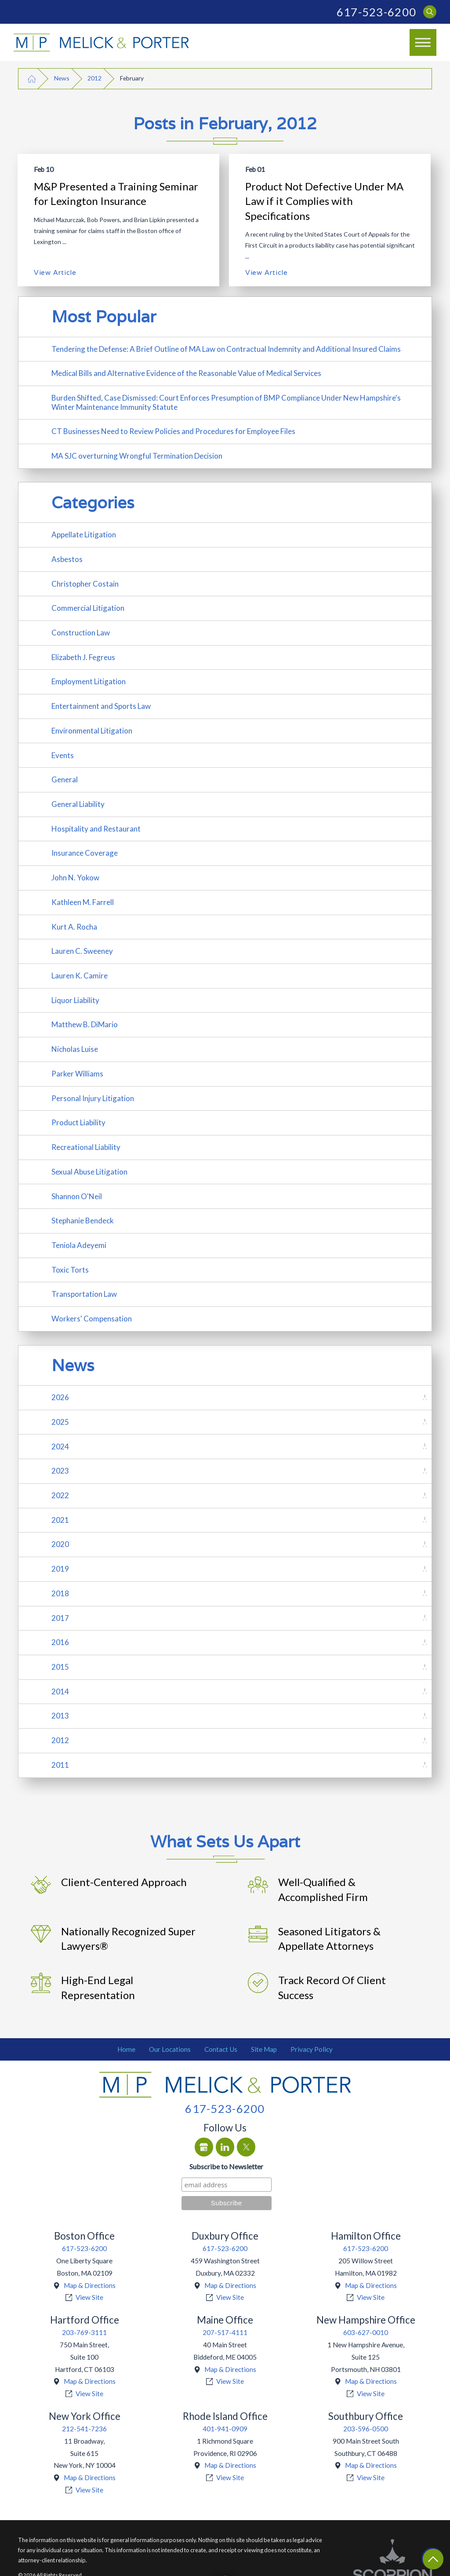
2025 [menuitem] (60, 1422)
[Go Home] (31, 78)
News (61, 78)
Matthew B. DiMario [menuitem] (84, 1024)
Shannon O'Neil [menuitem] (76, 1196)
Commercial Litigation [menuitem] (87, 608)
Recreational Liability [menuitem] (85, 1147)
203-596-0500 (365, 2429)
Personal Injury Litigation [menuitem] (92, 1098)
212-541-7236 (84, 2429)
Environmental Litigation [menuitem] (91, 730)
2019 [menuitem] (60, 1568)
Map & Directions (90, 2285)
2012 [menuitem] (60, 1740)
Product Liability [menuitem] (78, 1122)
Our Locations (170, 2049)
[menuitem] (126, 2049)
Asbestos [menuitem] (67, 559)
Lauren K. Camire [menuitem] (79, 975)
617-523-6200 (376, 11)
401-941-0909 (225, 2429)
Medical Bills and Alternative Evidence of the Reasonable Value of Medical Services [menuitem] (186, 373)
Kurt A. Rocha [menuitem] (74, 926)
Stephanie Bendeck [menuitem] (82, 1220)
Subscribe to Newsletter (226, 2166)
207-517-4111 (225, 2332)
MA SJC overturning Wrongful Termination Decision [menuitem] (136, 455)
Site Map (264, 2049)
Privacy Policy (311, 2049)
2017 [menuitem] (60, 1618)
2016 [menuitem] (60, 1642)
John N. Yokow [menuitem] (75, 877)
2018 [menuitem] (60, 1593)
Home (126, 2049)
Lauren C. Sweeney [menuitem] (82, 951)
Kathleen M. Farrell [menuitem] (82, 902)
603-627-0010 (365, 2332)
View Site (89, 2297)
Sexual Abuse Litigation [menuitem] (89, 1171)
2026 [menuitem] (60, 1397)
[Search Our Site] (430, 12)
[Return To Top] (433, 2559)
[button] (423, 42)
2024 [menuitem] (60, 1446)
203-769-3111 (84, 2332)
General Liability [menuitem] (78, 804)
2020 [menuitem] (60, 1544)
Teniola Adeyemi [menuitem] (78, 1245)
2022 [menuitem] (60, 1495)
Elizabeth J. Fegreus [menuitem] (83, 657)
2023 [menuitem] (60, 1470)
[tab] (424, 1397)
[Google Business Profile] (204, 2147)
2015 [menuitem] (60, 1666)
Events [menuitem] (62, 755)
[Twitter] (246, 2147)
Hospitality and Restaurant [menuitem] (96, 828)
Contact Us (220, 2049)
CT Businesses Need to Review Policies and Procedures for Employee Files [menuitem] (173, 431)
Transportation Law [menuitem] (84, 1294)
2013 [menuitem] (60, 1715)
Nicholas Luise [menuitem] (74, 1049)
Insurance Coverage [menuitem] (84, 852)
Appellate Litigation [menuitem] (83, 534)
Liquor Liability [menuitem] (75, 1000)
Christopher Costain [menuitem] (85, 583)
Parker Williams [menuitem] (77, 1073)
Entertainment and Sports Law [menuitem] (101, 706)
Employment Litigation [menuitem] (88, 681)
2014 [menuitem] (60, 1691)
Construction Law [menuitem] (80, 632)
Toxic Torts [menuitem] (70, 1269)
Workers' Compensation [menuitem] (91, 1318)
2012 (94, 78)
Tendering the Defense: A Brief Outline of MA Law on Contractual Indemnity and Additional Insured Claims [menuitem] (226, 349)
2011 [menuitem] (60, 1765)
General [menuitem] (64, 779)
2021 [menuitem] (60, 1520)
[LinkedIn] (225, 2147)
